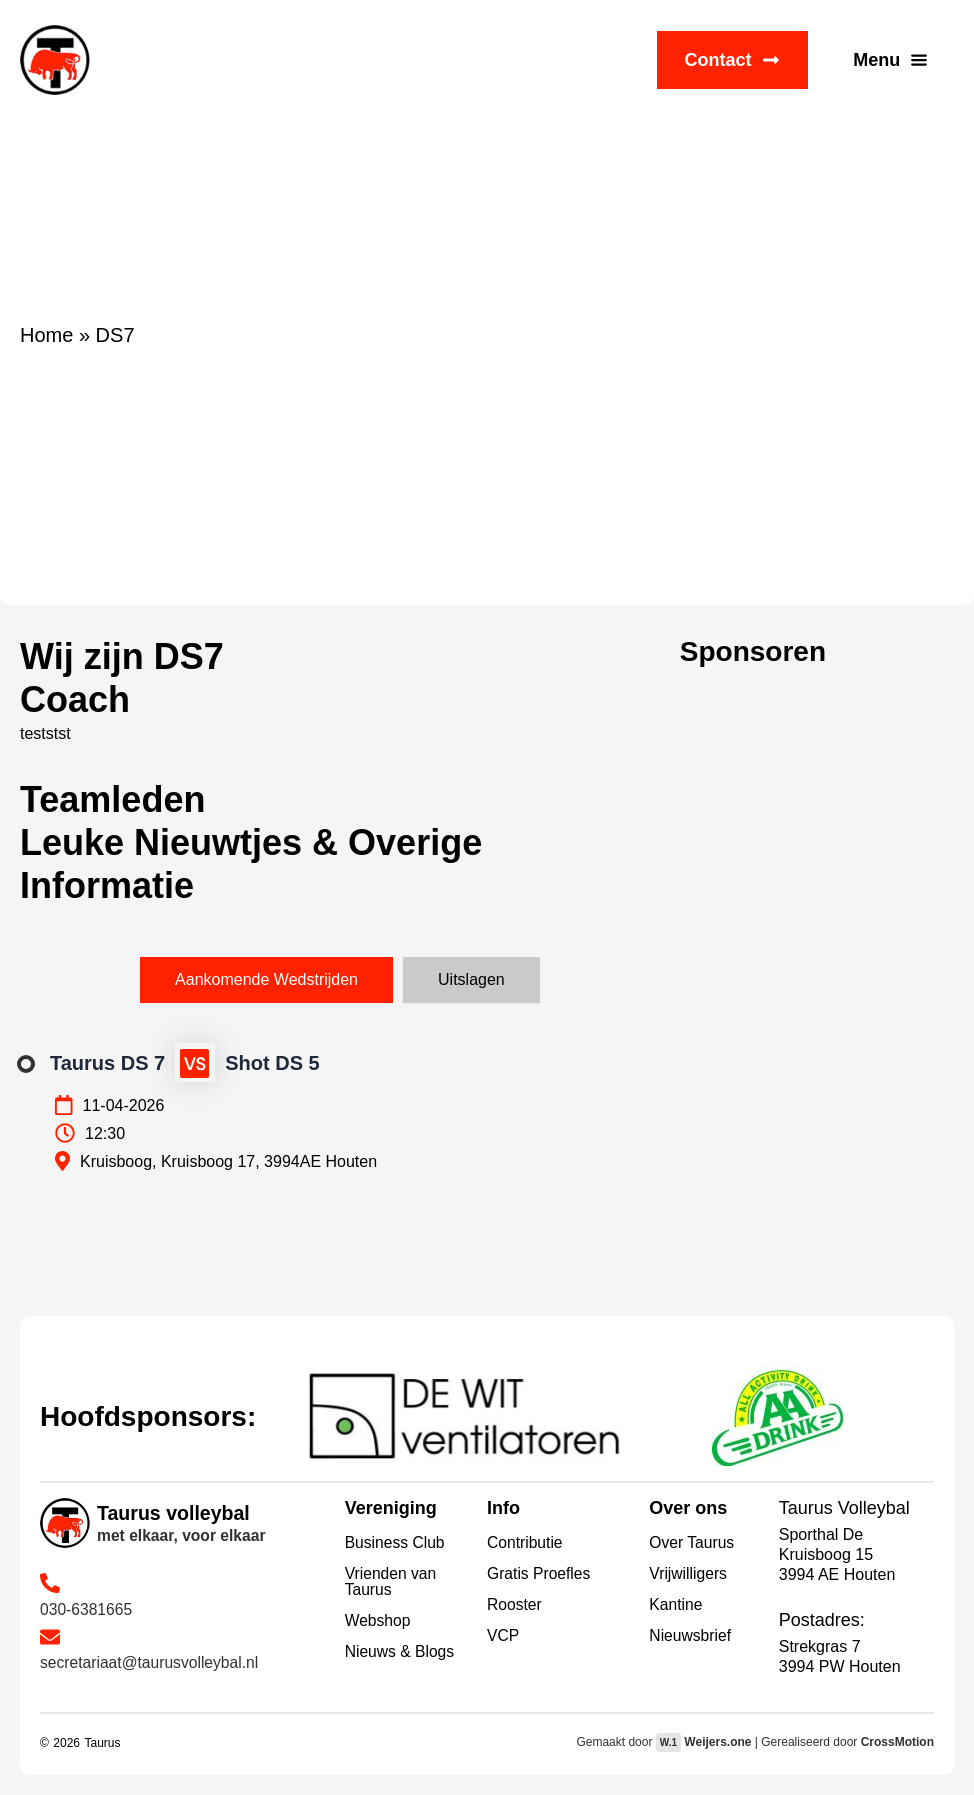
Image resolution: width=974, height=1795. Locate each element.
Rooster (515, 1604)
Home (46, 335)
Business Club (396, 1542)
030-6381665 (87, 1609)
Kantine (676, 1604)
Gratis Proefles (540, 1573)
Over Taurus (692, 1542)
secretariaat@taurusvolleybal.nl (151, 1662)
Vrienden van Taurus (392, 1581)
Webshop (378, 1620)
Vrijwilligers (688, 1573)
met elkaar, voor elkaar (183, 1535)
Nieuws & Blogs (401, 1651)
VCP (503, 1635)
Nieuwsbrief (691, 1635)
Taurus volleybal (175, 1514)
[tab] (266, 980)
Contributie (525, 1542)
